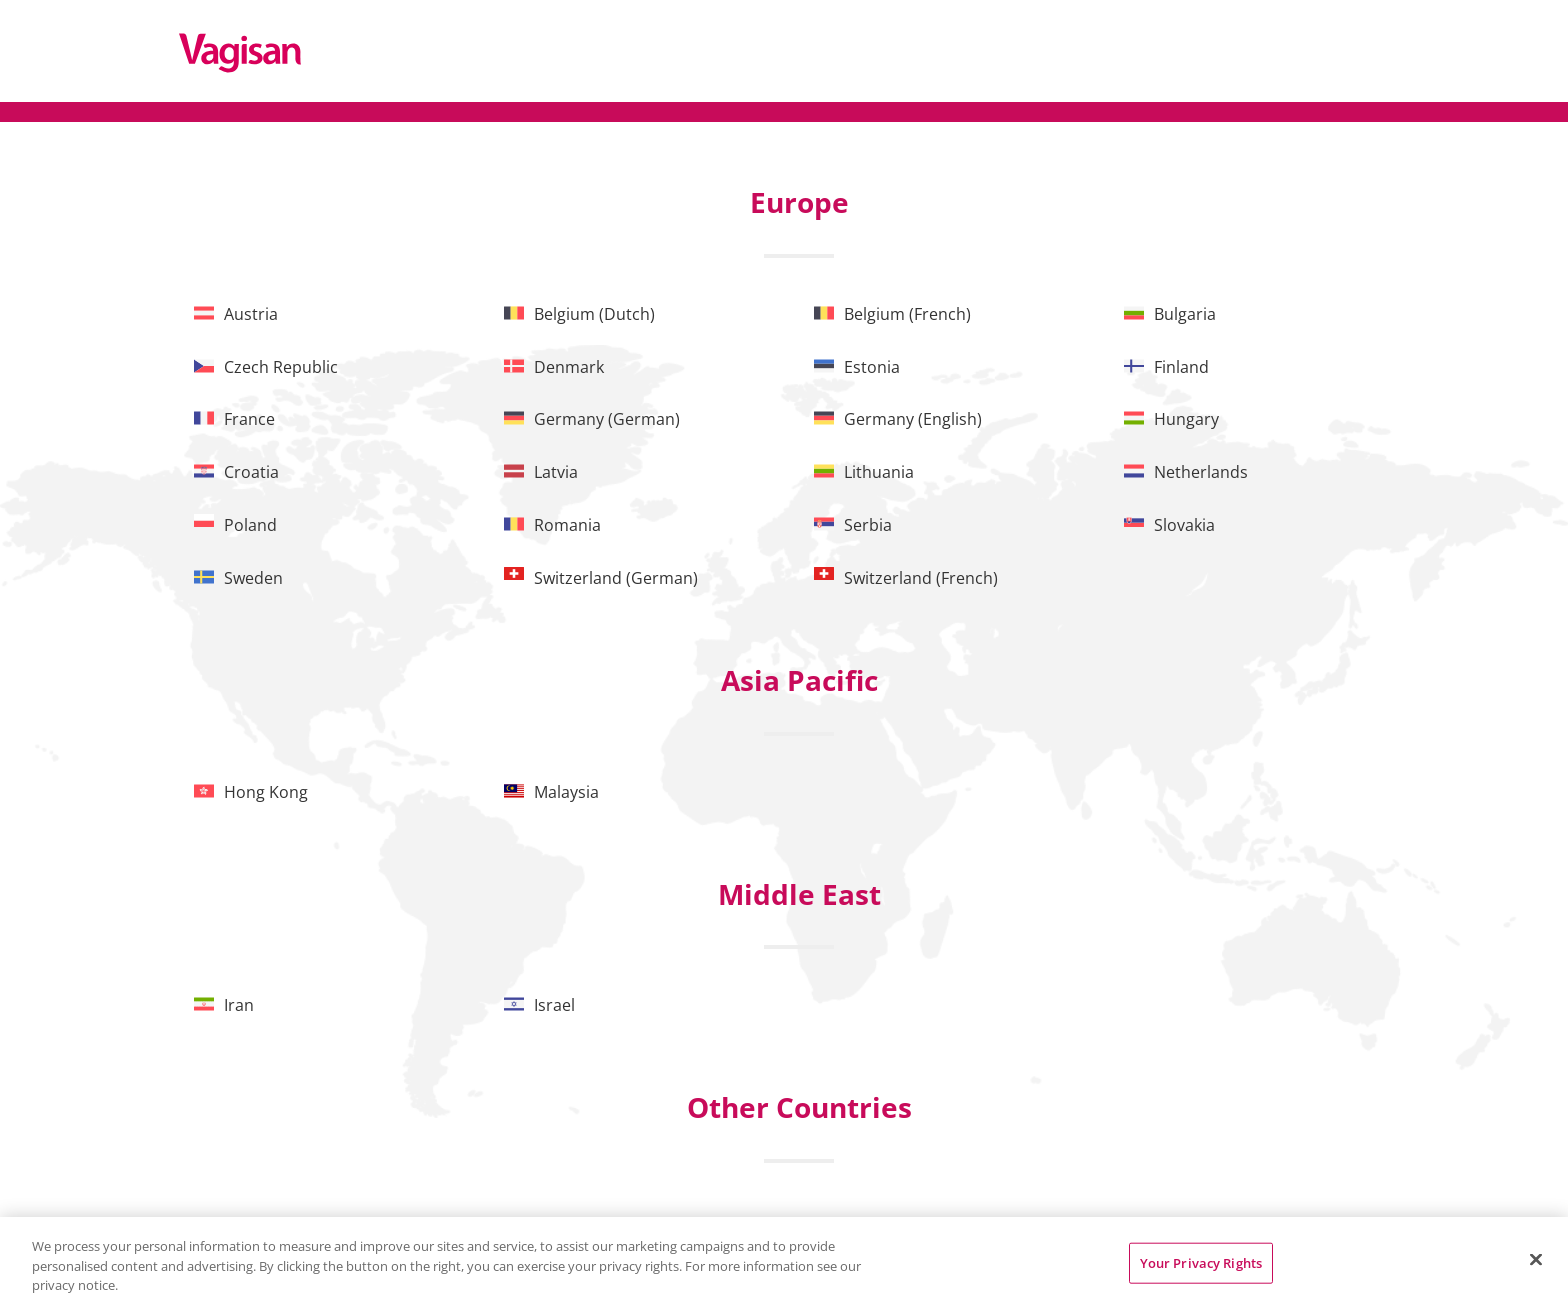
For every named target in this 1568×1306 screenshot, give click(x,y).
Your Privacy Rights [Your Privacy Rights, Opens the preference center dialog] (1201, 1262)
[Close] (1536, 1259)
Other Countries (799, 1107)
